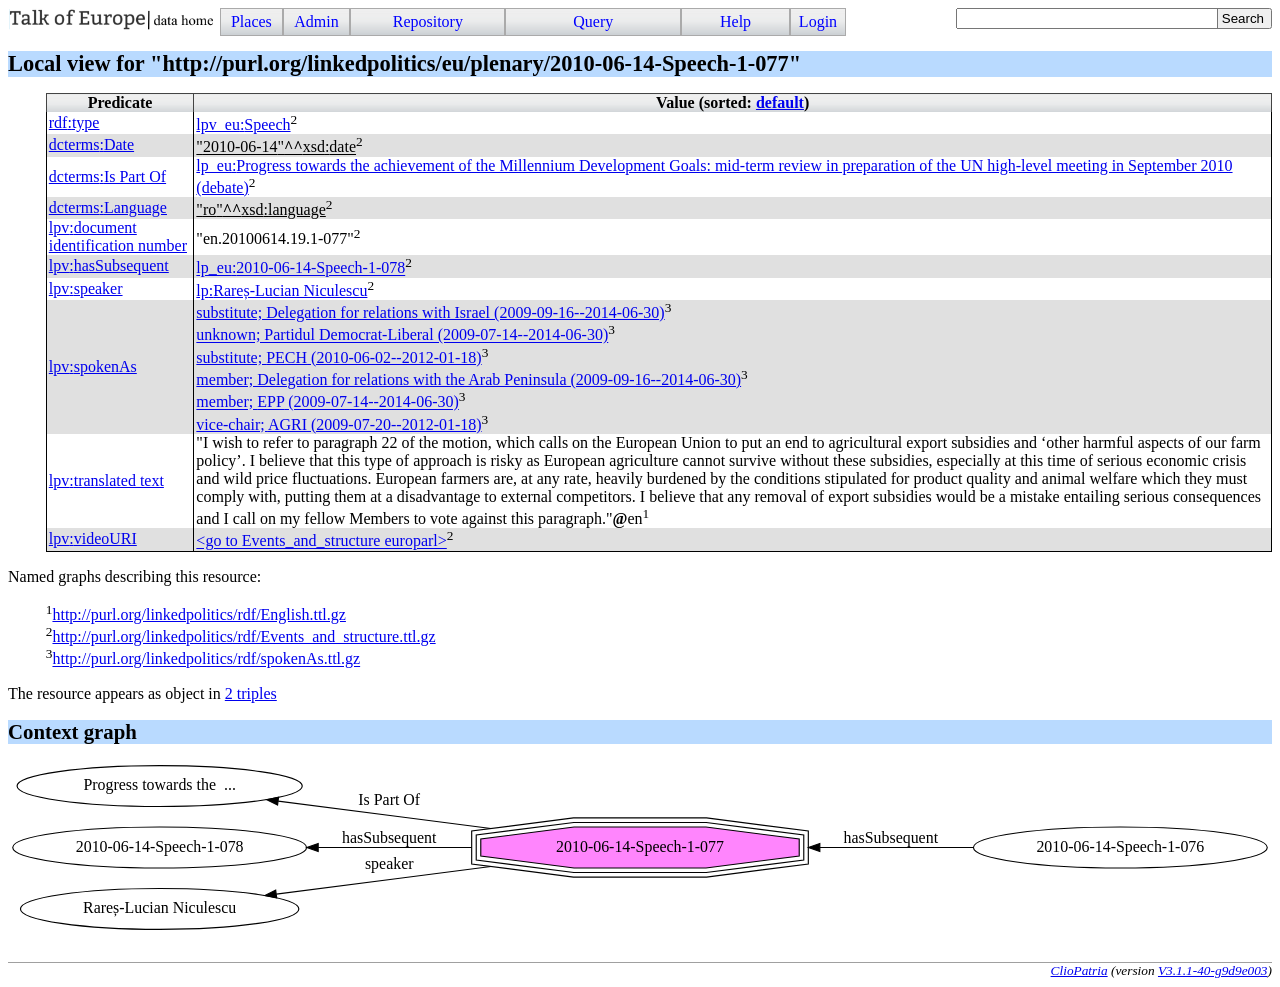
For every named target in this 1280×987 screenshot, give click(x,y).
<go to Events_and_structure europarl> (321, 541)
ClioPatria (1079, 970)
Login (818, 21)
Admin (316, 21)
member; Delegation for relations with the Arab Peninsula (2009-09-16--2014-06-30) (468, 379)
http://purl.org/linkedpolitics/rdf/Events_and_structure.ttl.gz (243, 636)
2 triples (251, 693)
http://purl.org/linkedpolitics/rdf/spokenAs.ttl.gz (206, 659)
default (780, 102)
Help (735, 21)
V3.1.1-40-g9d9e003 (1213, 970)
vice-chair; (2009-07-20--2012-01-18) (338, 424)
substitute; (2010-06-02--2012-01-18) (338, 357)
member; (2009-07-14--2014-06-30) (327, 402)
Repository (428, 21)
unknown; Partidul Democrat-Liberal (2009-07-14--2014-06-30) (402, 335)
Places (251, 21)
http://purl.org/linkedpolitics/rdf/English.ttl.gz (198, 614)
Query (593, 21)
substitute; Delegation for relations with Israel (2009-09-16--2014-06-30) (430, 312)
